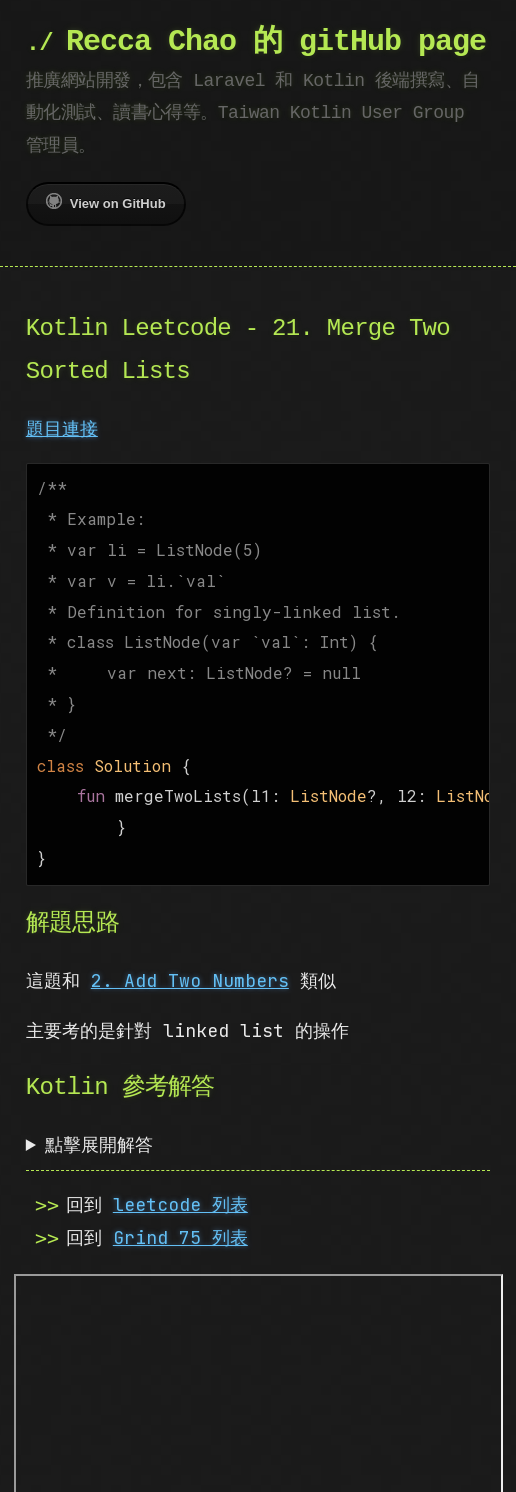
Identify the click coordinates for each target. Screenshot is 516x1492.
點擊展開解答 (99, 1118)
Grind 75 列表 (180, 1211)
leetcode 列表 (180, 1178)
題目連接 (62, 428)
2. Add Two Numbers (190, 954)
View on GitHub (106, 202)
